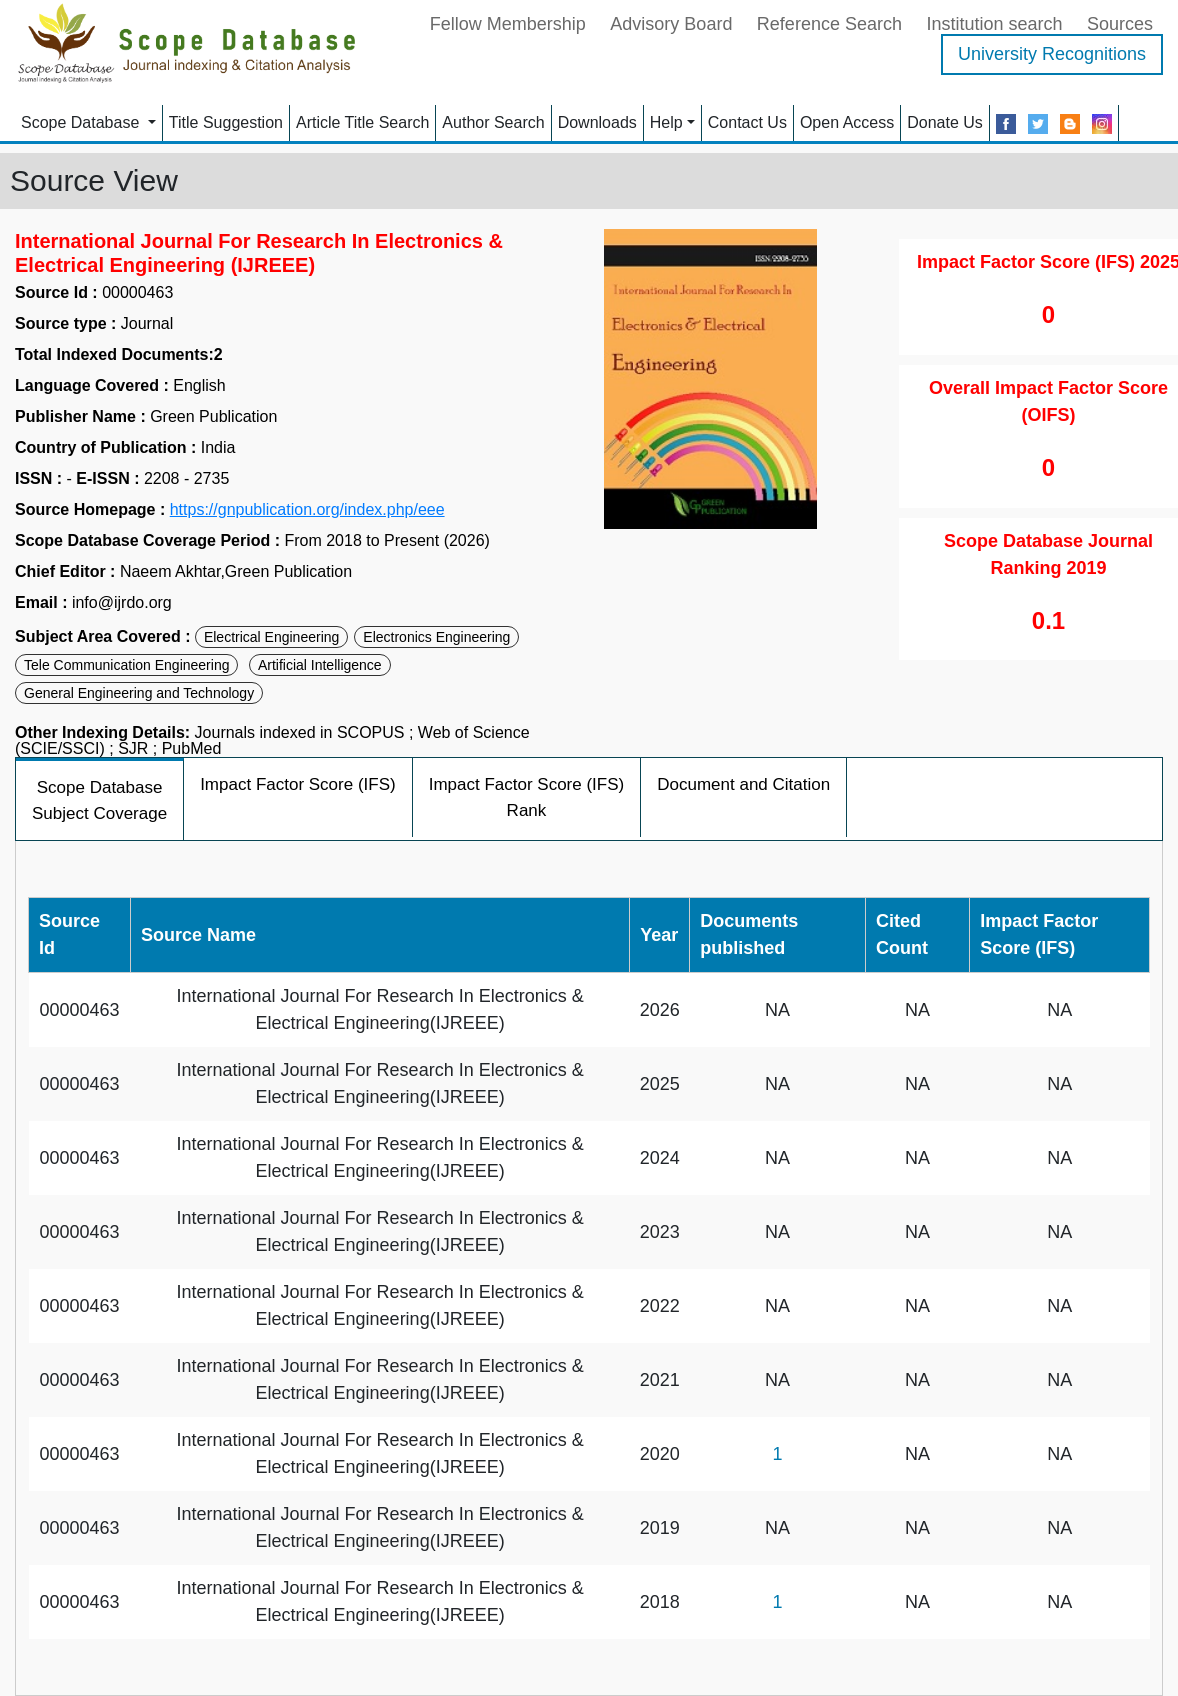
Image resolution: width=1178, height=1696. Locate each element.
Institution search (994, 24)
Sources (1120, 24)
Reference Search (829, 24)
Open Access (847, 122)
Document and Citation (743, 784)
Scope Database (82, 122)
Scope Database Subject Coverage (99, 800)
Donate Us (945, 122)
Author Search (493, 122)
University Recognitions (1052, 54)
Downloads (597, 122)
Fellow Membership (508, 24)
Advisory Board (671, 24)
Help (666, 122)
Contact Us (747, 122)
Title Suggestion (226, 122)
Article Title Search (362, 122)
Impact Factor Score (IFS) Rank (527, 797)
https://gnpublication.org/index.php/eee (307, 510)
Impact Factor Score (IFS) (298, 784)
